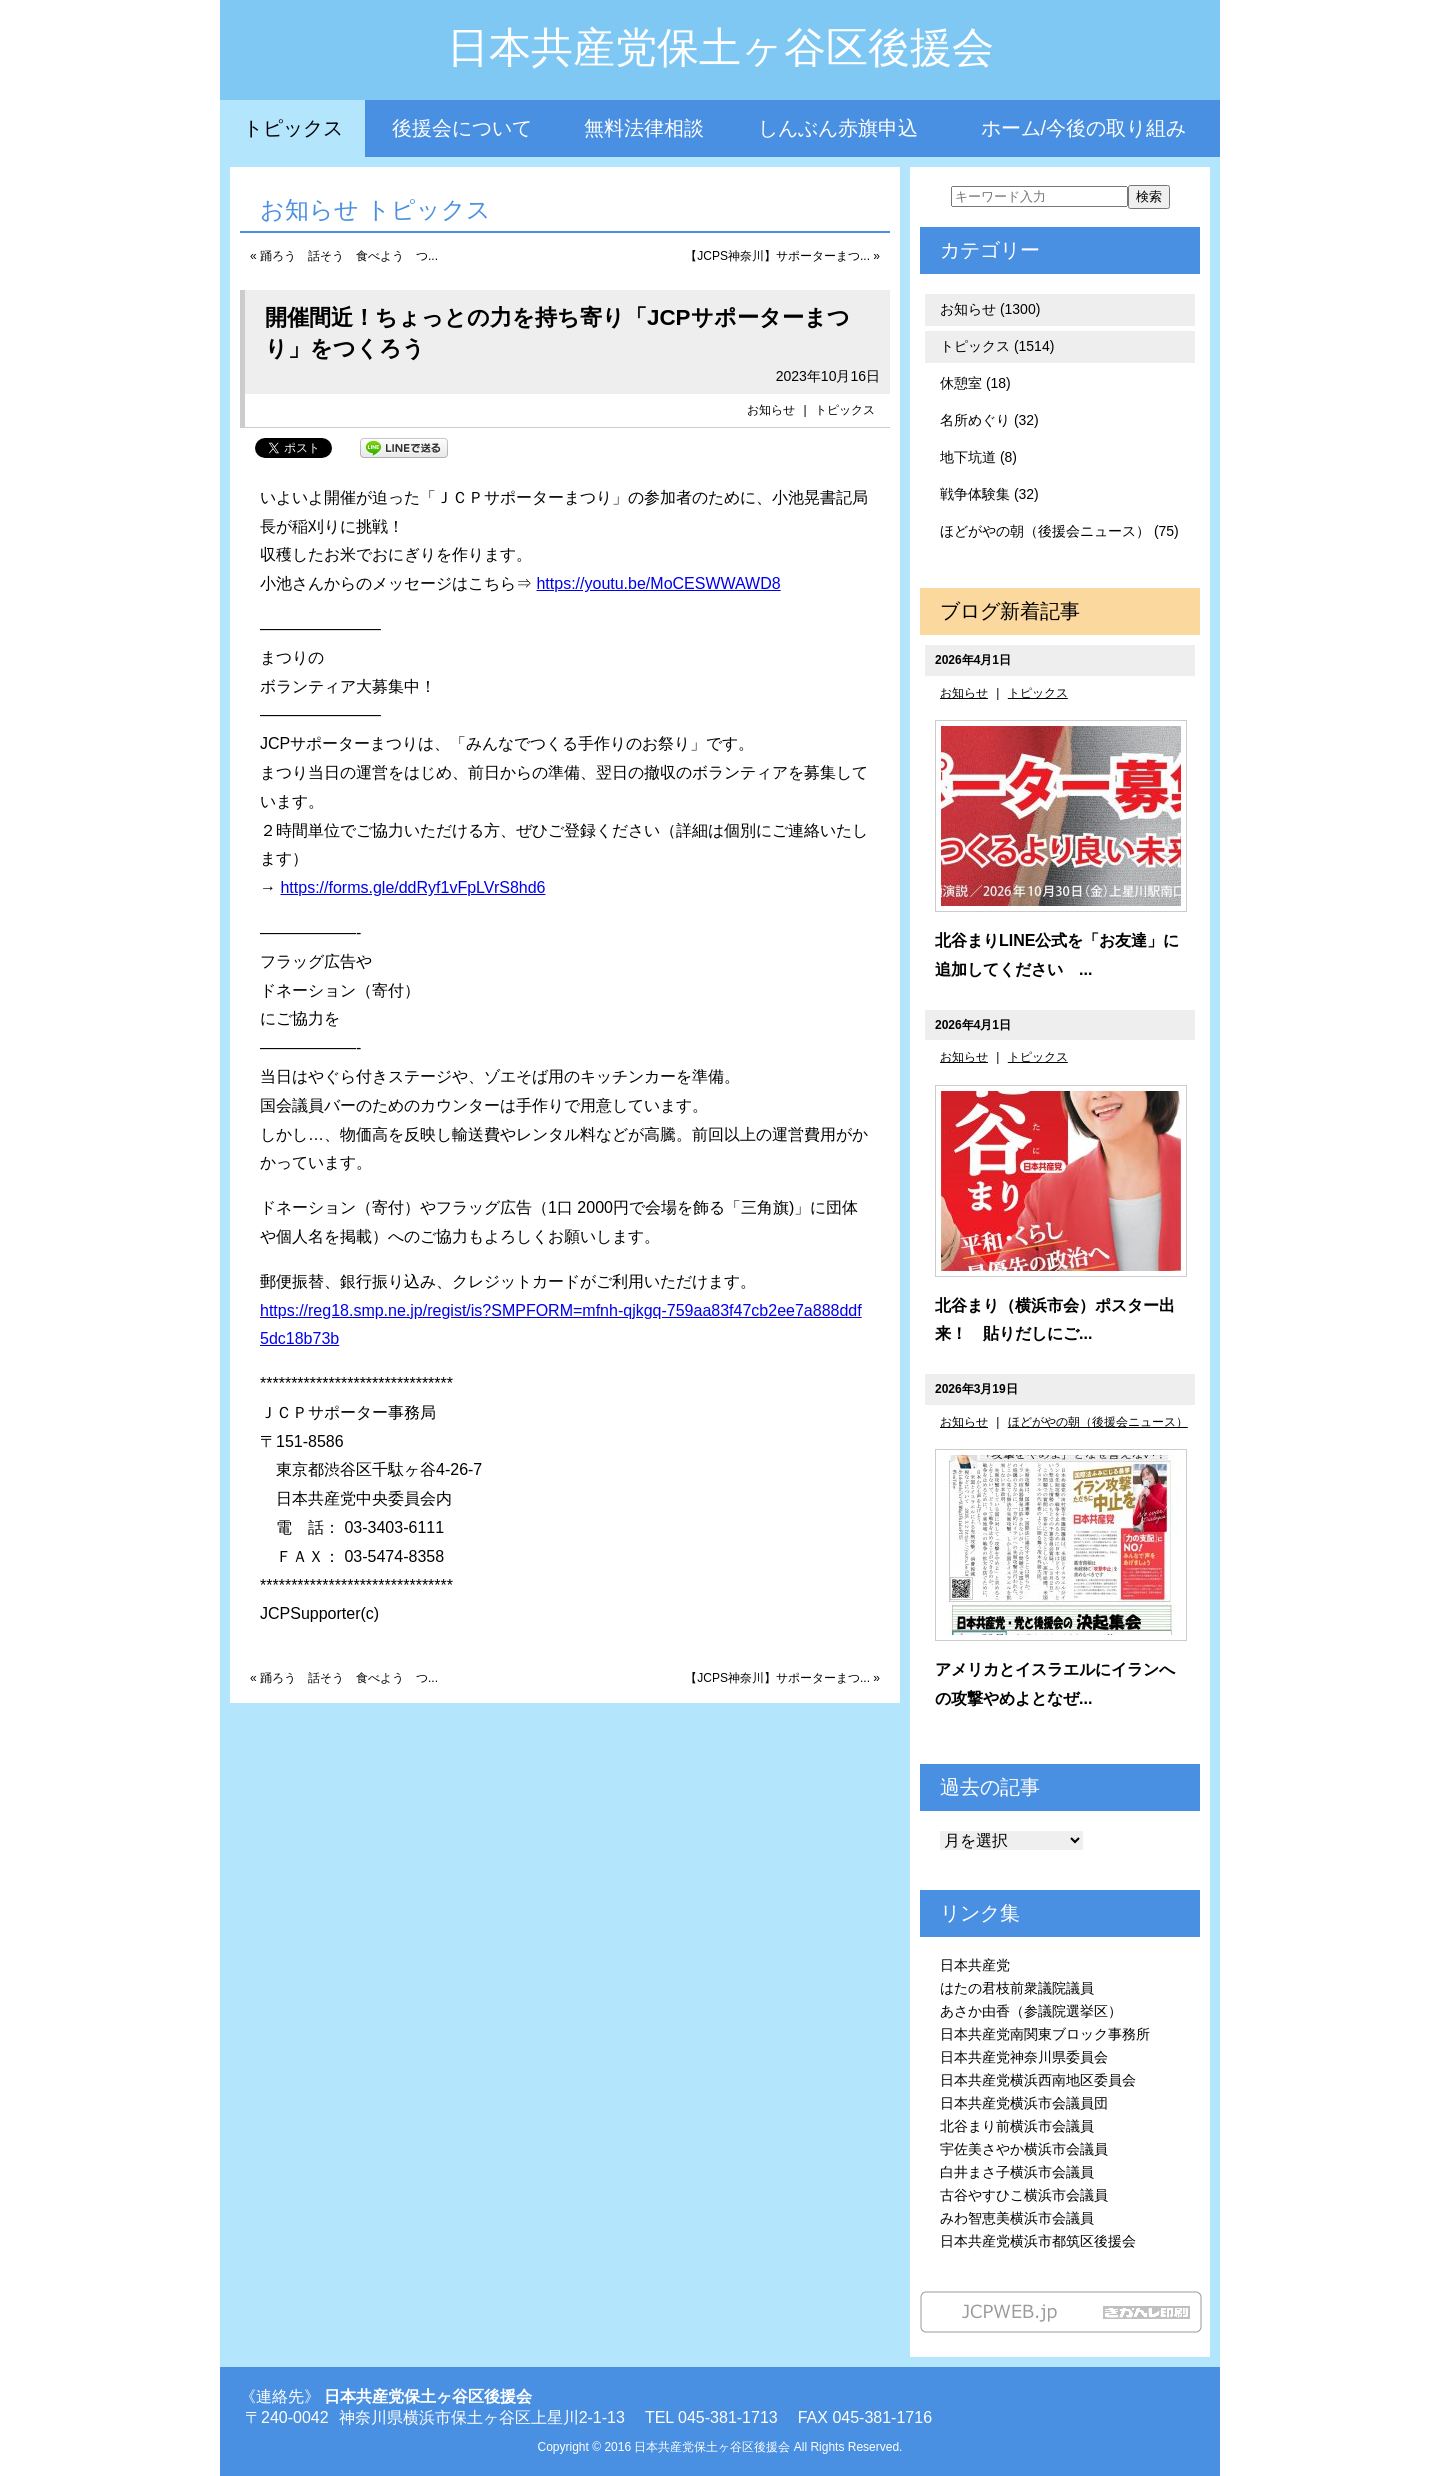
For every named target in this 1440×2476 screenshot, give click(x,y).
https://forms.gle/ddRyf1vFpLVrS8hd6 (412, 887)
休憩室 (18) (975, 383)
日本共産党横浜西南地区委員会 (1038, 2080)
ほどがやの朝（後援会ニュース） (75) (1059, 531)
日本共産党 (975, 1965)
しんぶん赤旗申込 (838, 128)
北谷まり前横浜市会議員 (1017, 2126)
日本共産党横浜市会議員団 (1024, 2103)
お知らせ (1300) (990, 309)
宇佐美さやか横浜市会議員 (1024, 2149)
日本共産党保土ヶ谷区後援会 (720, 47)
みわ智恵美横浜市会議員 (1017, 2218)
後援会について (462, 128)
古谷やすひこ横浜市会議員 (1024, 2195)
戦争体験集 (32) (989, 494)
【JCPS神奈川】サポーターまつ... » (782, 256)
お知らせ (771, 410)
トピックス (293, 128)
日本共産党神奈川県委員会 (1024, 2057)
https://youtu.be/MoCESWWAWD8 (658, 583)
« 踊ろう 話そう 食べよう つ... (344, 256)
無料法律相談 (644, 128)
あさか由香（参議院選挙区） (1031, 2011)
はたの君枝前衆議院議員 (1017, 1988)
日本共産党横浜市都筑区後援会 (1038, 2241)
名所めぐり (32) (989, 420)
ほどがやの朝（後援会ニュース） (1098, 1422)
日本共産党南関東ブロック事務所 (1045, 2034)
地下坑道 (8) (978, 457)
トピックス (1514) (997, 346)
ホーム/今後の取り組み (1084, 128)
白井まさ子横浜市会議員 (1017, 2172)
